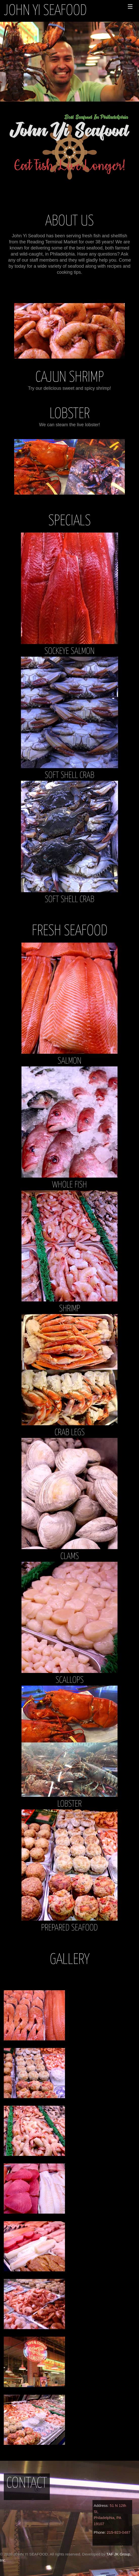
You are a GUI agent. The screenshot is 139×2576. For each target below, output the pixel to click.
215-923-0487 (118, 2532)
